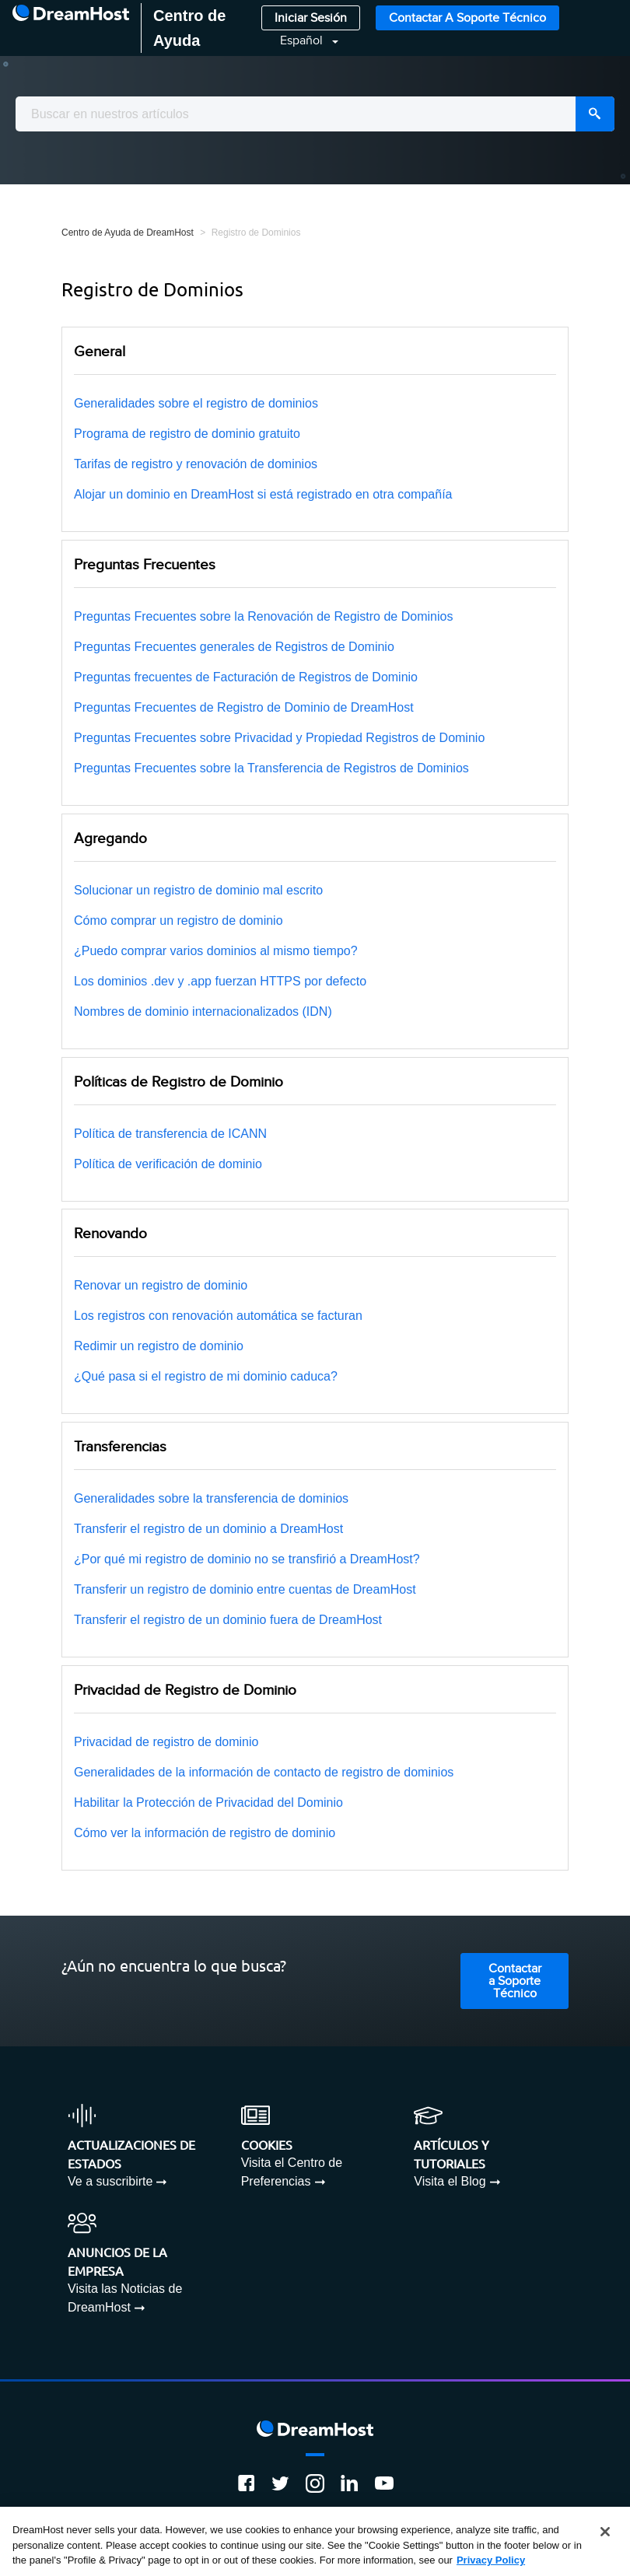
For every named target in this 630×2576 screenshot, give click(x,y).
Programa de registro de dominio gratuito (187, 433)
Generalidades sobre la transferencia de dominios (211, 1498)
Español (303, 40)
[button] (299, 41)
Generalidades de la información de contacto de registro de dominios (263, 1772)
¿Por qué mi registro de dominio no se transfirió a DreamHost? (247, 1559)
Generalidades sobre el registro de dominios (196, 403)
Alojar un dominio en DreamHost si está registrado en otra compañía (263, 494)
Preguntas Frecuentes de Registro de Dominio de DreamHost (244, 707)
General (99, 351)
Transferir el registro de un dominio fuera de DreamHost (228, 1619)
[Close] (605, 2532)
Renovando (110, 1233)
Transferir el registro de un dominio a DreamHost (208, 1528)
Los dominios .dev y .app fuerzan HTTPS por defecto (220, 981)
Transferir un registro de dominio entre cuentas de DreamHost (245, 1589)
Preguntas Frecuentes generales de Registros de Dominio (234, 646)
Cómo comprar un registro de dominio (178, 920)
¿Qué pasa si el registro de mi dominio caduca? (206, 1376)
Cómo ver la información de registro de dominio (204, 1832)
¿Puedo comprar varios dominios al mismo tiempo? (216, 950)
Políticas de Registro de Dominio (178, 1081)
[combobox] (315, 113)
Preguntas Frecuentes (144, 564)
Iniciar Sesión (311, 18)
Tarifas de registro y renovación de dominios (195, 464)
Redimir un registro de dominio (158, 1346)
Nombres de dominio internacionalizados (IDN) (203, 1011)
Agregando (110, 838)
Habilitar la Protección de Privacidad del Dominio (208, 1802)
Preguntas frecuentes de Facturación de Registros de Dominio (246, 677)
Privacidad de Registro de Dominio (185, 1690)
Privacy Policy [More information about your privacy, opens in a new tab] (491, 2560)
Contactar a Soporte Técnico (467, 18)
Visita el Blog (449, 2181)
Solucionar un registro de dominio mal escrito (198, 890)
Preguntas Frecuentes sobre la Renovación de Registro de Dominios (263, 616)
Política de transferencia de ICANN (170, 1133)
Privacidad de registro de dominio (166, 1741)
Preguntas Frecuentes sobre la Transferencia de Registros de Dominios (271, 768)
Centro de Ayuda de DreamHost (127, 232)
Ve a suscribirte (110, 2181)
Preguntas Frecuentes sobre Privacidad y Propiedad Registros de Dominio (279, 737)
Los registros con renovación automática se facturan (218, 1315)
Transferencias (120, 1446)
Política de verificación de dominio (168, 1164)
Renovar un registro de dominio (160, 1285)
